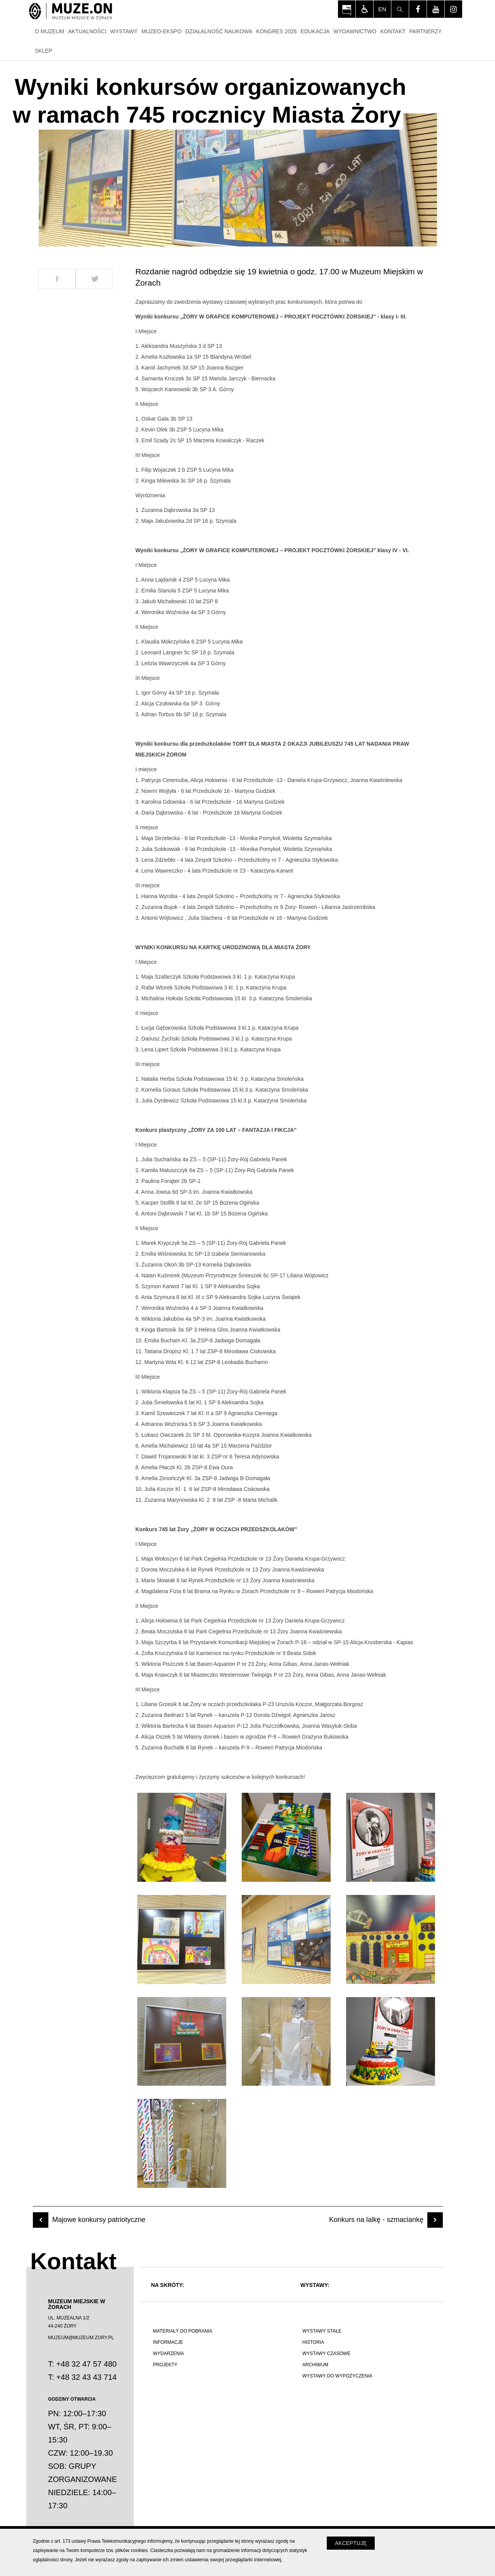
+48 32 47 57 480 (86, 2364)
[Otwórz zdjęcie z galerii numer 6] (390, 1939)
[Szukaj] (400, 9)
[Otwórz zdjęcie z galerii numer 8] (286, 2041)
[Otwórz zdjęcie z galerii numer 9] (390, 2041)
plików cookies (131, 2550)
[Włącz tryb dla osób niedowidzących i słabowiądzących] (364, 9)
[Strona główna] (70, 11)
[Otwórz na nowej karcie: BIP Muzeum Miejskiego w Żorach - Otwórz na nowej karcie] (346, 9)
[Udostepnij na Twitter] (94, 279)
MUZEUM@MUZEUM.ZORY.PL (81, 2337)
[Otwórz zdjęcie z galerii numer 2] (286, 1837)
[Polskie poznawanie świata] (217, 2411)
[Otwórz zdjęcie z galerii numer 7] (181, 2041)
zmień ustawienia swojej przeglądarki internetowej (226, 2559)
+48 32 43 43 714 (86, 2377)
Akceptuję (351, 2543)
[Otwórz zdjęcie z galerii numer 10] (181, 2143)
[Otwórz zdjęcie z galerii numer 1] (181, 1837)
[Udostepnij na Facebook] (57, 279)
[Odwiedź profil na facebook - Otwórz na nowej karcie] (418, 9)
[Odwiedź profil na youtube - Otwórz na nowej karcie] (435, 9)
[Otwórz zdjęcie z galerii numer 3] (390, 1837)
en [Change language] (382, 9)
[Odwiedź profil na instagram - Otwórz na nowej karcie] (453, 9)
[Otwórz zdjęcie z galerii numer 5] (286, 1939)
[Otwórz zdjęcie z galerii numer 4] (181, 1939)
